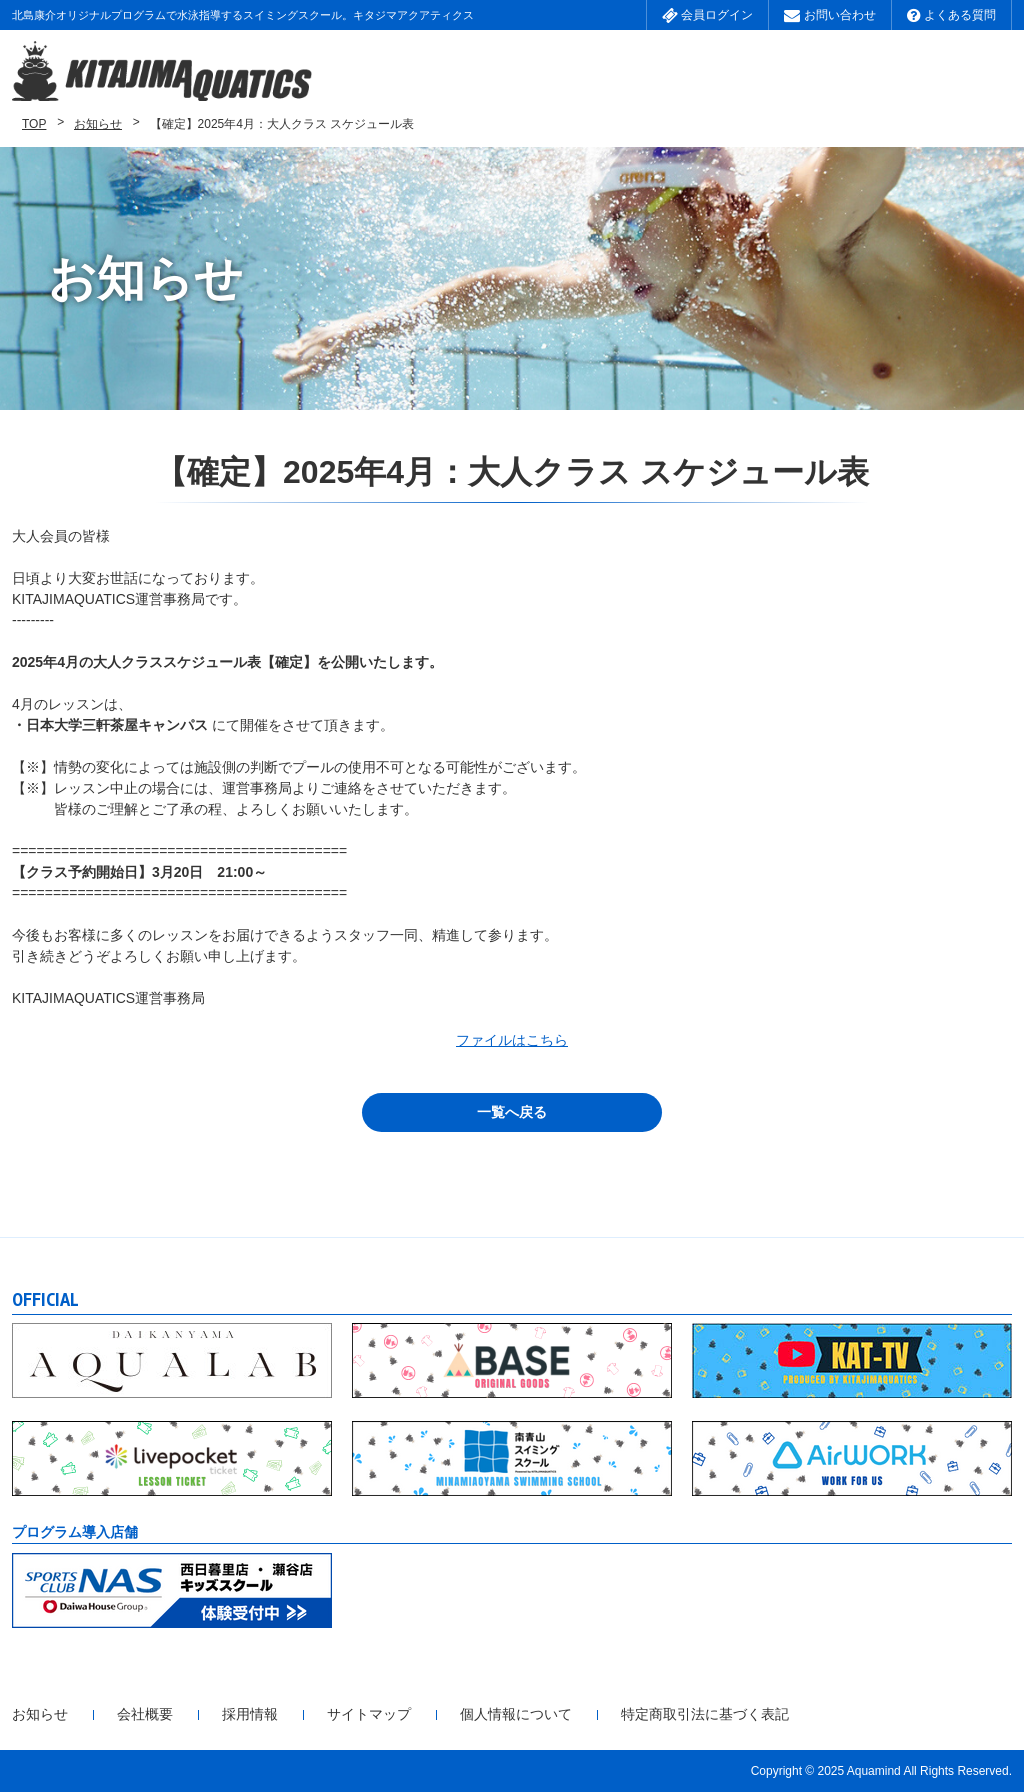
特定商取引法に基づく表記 (705, 1714)
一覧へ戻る (512, 1112)
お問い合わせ (829, 15)
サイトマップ (369, 1714)
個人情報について (516, 1714)
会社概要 (145, 1714)
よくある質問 (951, 15)
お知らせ (98, 124)
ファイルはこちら (512, 1040)
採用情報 (250, 1714)
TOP (34, 124)
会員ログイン (707, 15)
